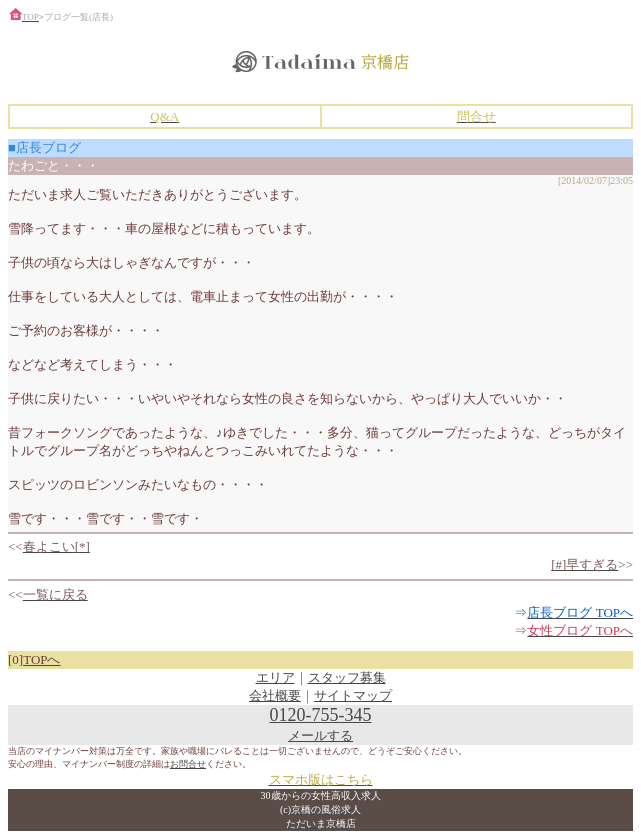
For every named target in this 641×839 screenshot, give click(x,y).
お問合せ (188, 764)
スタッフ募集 (347, 677)
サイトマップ (353, 695)
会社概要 (275, 695)
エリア (275, 677)
